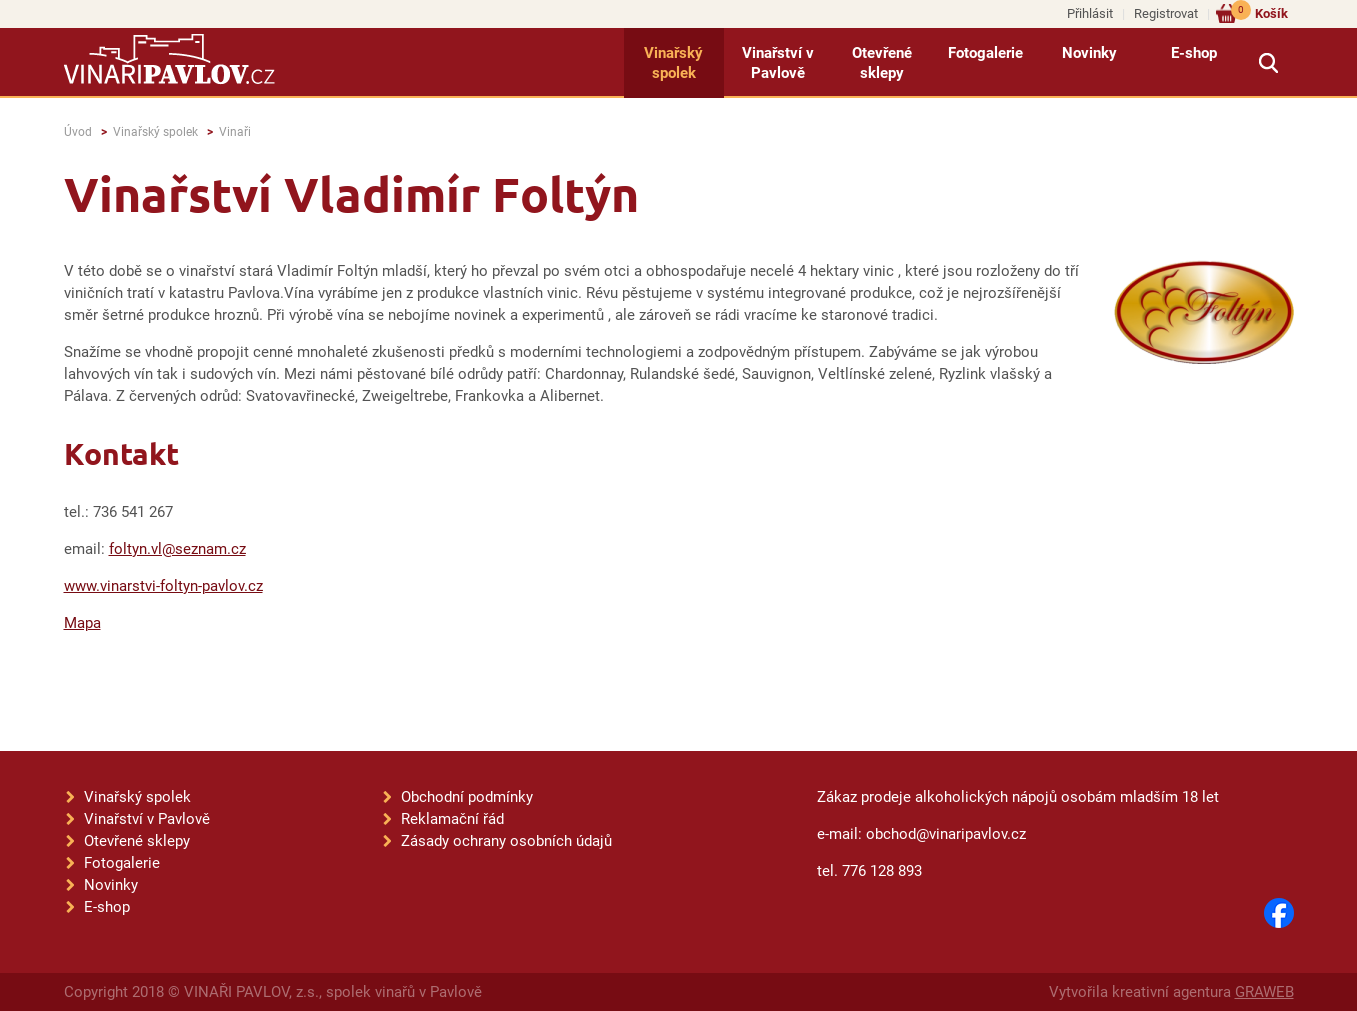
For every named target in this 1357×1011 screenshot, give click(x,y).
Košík (1259, 12)
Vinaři (235, 132)
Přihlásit (1090, 13)
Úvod (78, 132)
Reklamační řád (452, 819)
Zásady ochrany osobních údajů (506, 841)
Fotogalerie (985, 53)
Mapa (82, 623)
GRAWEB (1264, 992)
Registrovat (1166, 13)
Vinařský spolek (673, 63)
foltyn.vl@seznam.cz (177, 549)
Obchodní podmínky (467, 797)
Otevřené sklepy (882, 63)
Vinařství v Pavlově (778, 63)
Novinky (1089, 53)
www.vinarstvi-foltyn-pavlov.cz (163, 586)
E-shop (1194, 53)
